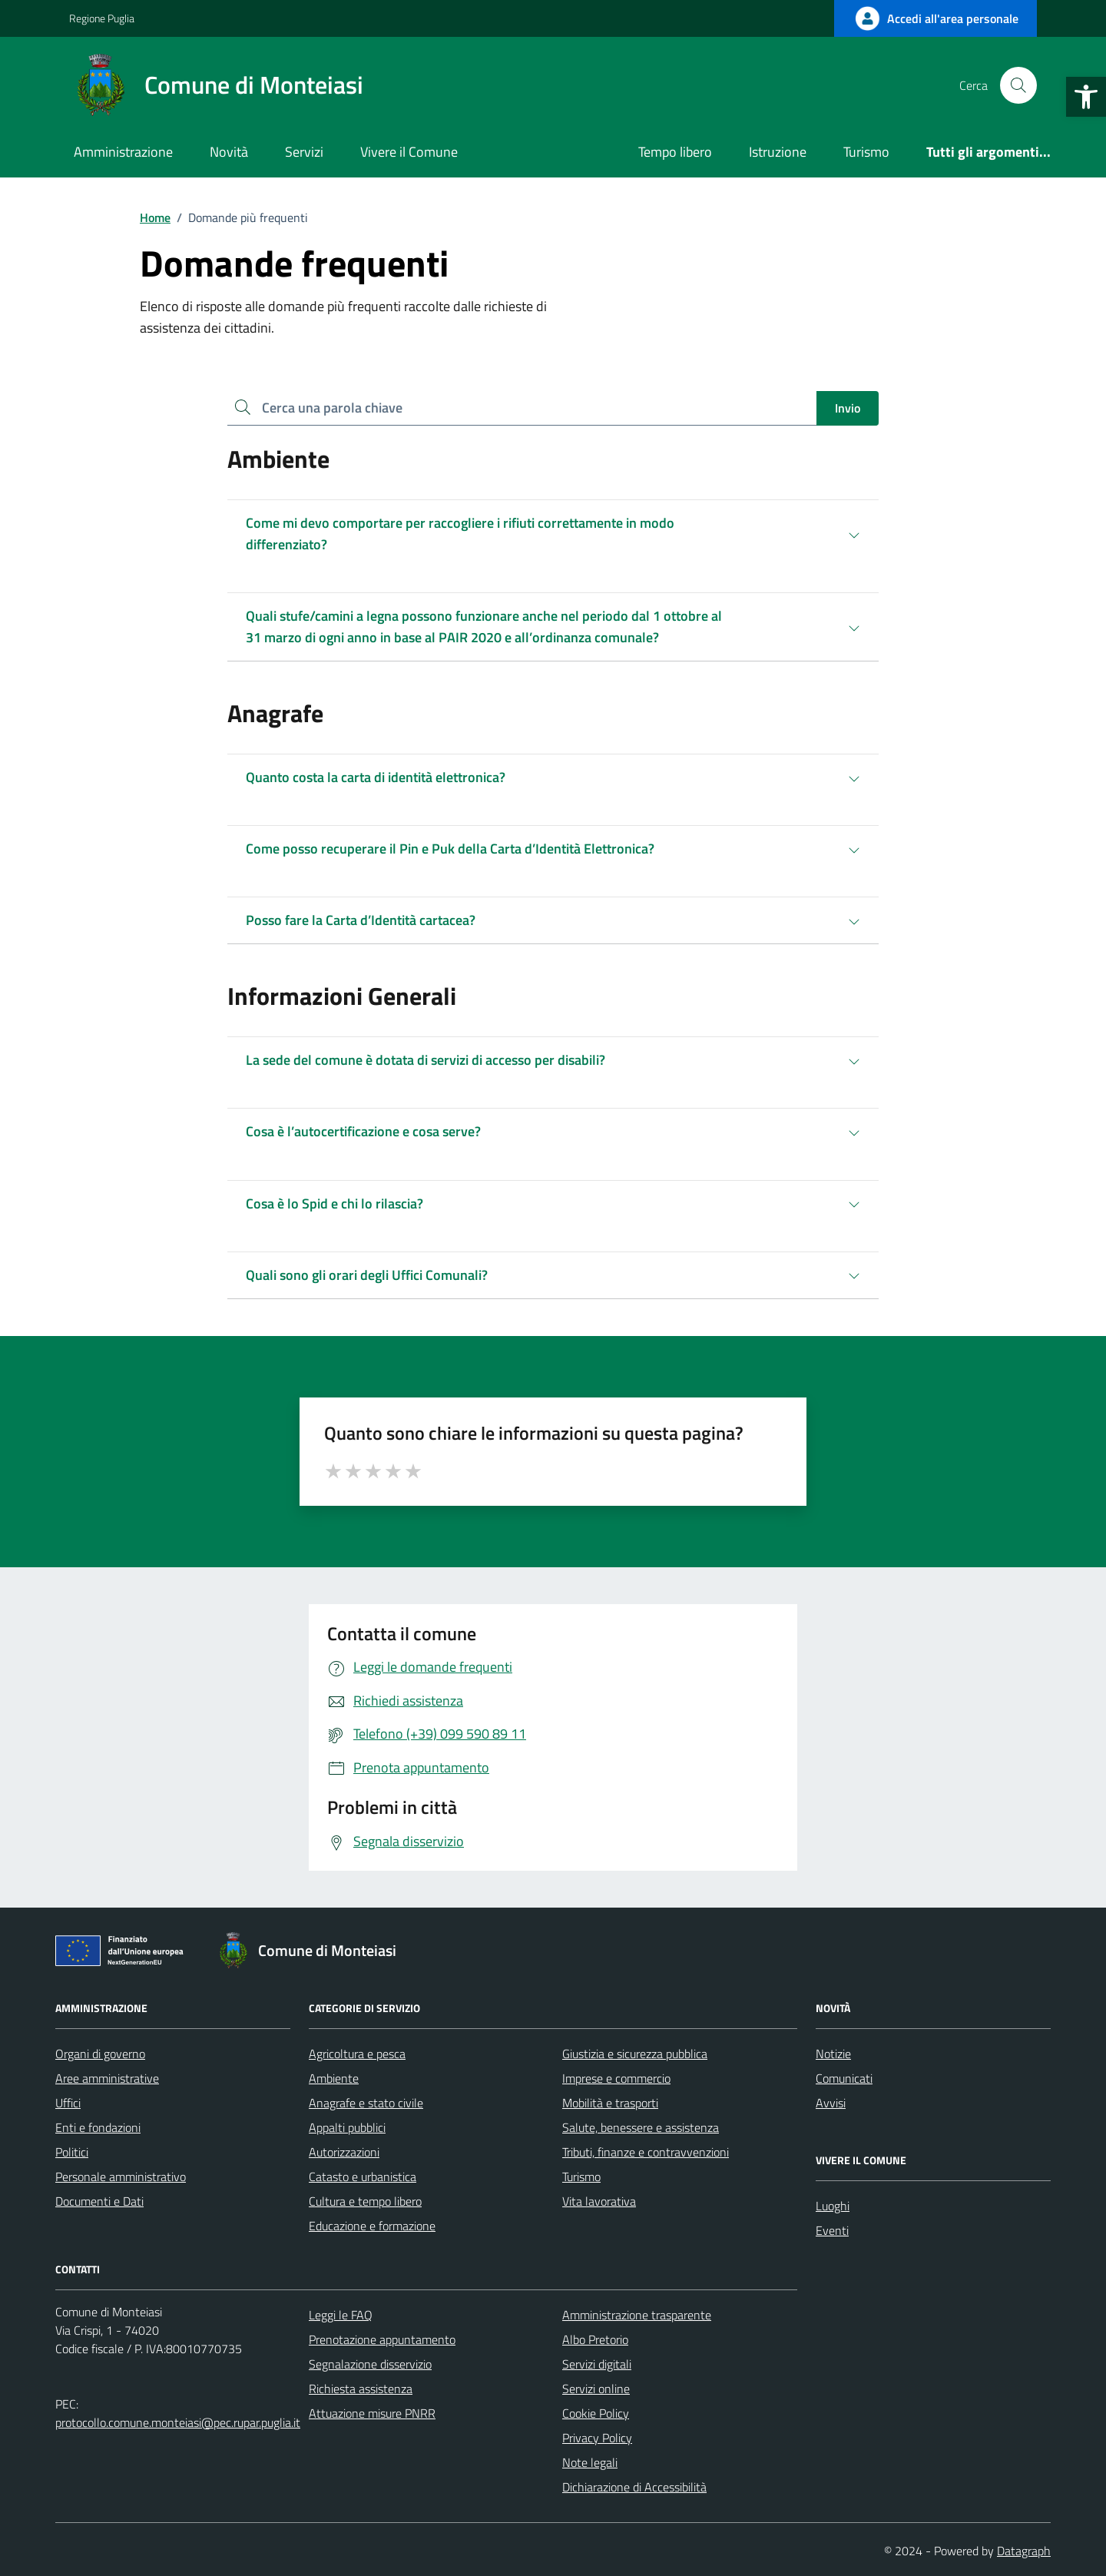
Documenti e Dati (99, 2201)
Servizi (304, 151)
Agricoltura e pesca (357, 2053)
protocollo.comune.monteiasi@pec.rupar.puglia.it (177, 2422)
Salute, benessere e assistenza (640, 2127)
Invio (847, 408)
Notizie (833, 2053)
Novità (229, 151)
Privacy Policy (597, 2437)
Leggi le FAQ (341, 2315)
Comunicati (844, 2078)
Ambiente (334, 2078)
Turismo (866, 151)
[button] (1086, 97)
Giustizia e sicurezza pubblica (634, 2053)
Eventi (832, 2230)
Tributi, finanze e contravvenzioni (645, 2152)
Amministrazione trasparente (636, 2315)
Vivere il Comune (409, 151)
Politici (71, 2152)
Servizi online (596, 2388)
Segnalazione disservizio (370, 2364)
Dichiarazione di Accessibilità (634, 2487)
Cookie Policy (595, 2413)
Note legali (590, 2462)
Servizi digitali (596, 2364)
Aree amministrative (107, 2078)
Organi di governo (100, 2053)
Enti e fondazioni (98, 2127)
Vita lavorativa (599, 2201)
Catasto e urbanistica (362, 2176)
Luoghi (832, 2205)
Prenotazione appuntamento (382, 2339)
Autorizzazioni (344, 2152)
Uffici (68, 2103)
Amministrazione (123, 151)
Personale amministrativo (120, 2176)
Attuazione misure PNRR (372, 2413)
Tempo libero (675, 151)
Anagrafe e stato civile (366, 2103)
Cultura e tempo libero (365, 2201)
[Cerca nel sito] (1018, 85)
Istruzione (777, 151)
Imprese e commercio (616, 2078)
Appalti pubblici (347, 2127)
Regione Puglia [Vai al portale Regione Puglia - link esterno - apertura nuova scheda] (101, 18)
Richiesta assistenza (360, 2388)
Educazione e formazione (372, 2225)
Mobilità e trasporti (610, 2103)
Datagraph (1024, 2550)
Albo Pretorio (595, 2339)
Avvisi (831, 2103)
